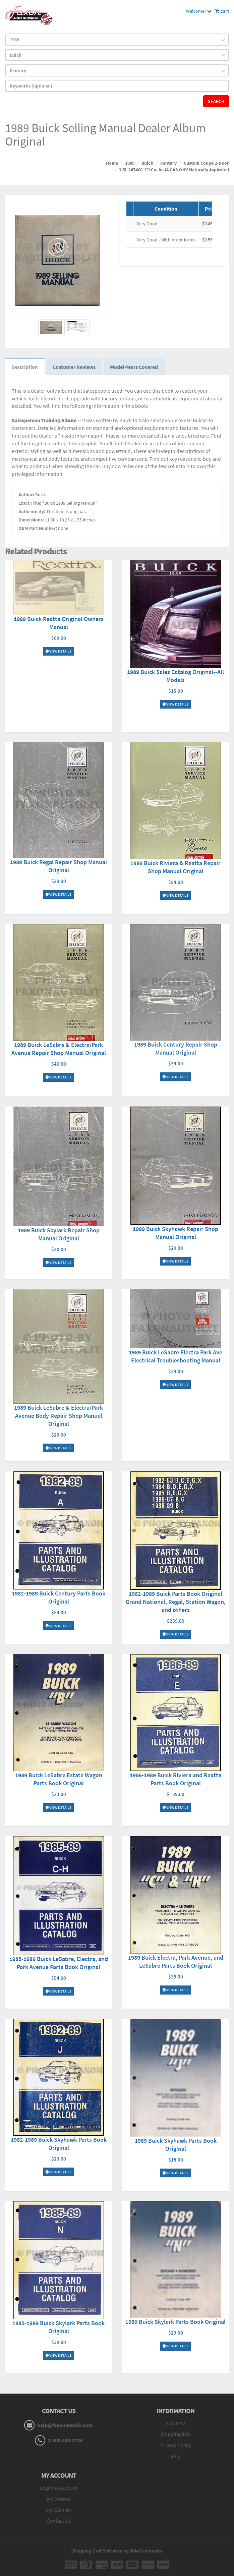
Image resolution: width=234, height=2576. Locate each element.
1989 (129, 163)
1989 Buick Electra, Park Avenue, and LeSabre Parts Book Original (175, 1962)
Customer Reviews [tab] (74, 366)
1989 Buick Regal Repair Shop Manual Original (58, 866)
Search (216, 101)
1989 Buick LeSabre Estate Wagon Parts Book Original (58, 1780)
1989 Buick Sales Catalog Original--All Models (175, 676)
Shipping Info (175, 2434)
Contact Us (59, 2521)
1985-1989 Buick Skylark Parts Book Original (58, 2328)
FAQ (175, 2456)
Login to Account (58, 2488)
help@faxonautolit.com (65, 2425)
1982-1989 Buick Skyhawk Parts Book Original (59, 2144)
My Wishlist (58, 2510)
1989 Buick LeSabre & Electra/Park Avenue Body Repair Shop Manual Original (58, 1416)
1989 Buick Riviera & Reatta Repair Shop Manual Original (175, 867)
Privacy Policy (175, 2445)
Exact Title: (29, 503)
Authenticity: (31, 512)
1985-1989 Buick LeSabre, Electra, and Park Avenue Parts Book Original (58, 1963)
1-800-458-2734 (65, 2440)
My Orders (58, 2499)
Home (112, 163)
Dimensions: (31, 520)
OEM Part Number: (37, 528)
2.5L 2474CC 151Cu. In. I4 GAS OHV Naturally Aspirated (174, 170)
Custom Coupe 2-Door (206, 163)
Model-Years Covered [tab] (135, 366)
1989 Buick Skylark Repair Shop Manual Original (59, 1234)
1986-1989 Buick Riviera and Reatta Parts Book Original (175, 1779)
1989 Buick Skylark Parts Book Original (175, 2322)
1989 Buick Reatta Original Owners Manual (59, 623)
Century (168, 163)
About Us (175, 2423)
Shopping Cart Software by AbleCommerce (117, 2551)
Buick (147, 163)
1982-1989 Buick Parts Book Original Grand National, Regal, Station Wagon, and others (176, 1602)
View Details (58, 651)
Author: (26, 495)
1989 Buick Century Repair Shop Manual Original (175, 1049)
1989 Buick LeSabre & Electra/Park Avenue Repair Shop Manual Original (58, 1049)
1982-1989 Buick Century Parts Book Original (58, 1598)
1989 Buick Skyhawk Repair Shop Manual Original (175, 1233)
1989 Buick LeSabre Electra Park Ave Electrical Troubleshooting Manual (175, 1356)
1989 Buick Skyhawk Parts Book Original (176, 2145)
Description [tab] (25, 366)
